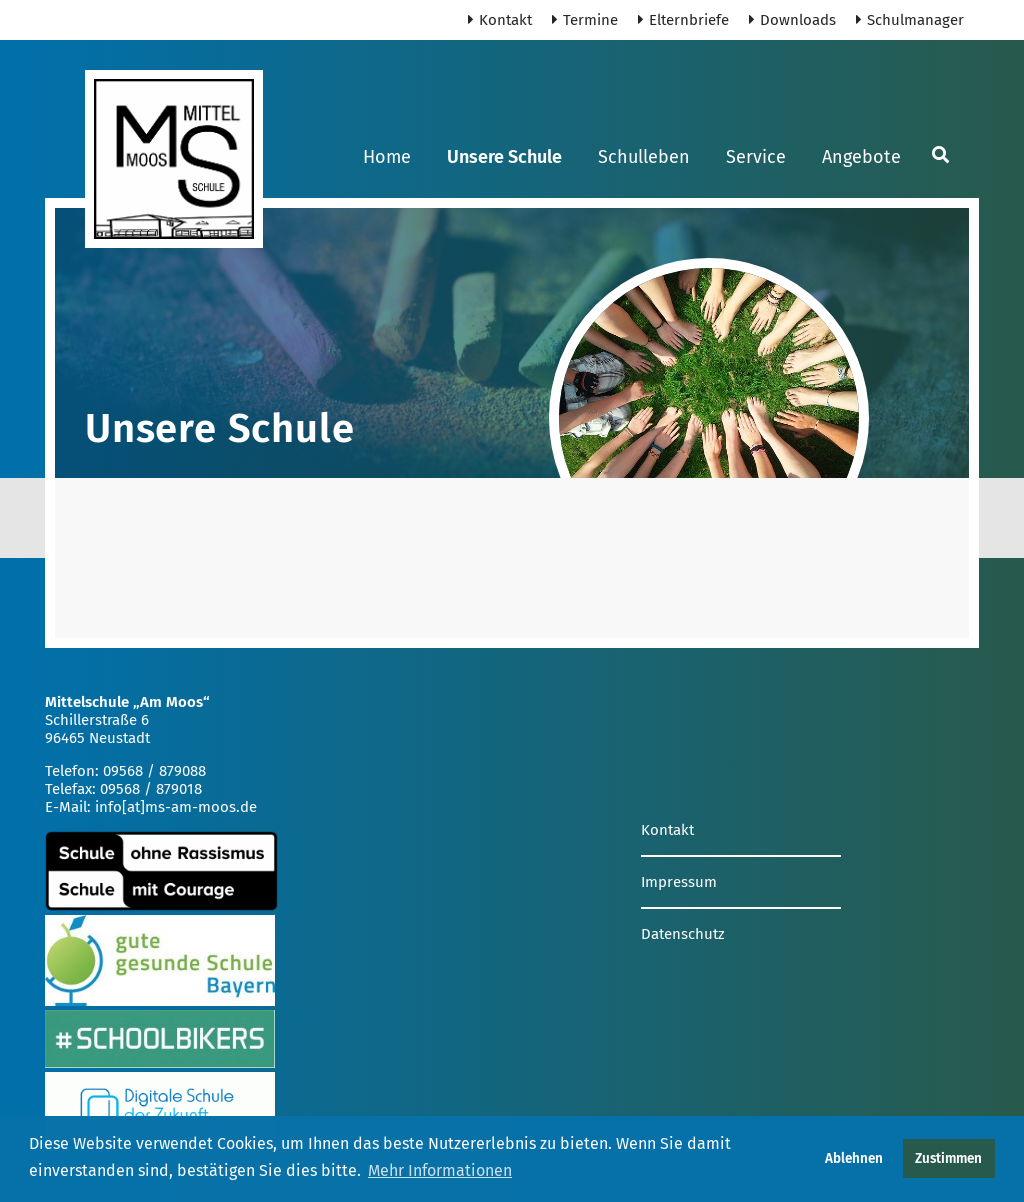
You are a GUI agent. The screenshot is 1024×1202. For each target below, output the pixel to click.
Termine (585, 20)
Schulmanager (910, 20)
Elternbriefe (683, 20)
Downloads (792, 20)
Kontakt (500, 20)
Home (387, 157)
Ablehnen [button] (854, 1158)
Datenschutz (683, 934)
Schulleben (644, 157)
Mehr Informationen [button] (440, 1170)
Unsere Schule (504, 157)
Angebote (861, 157)
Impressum (679, 882)
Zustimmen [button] (948, 1158)
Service (756, 157)
